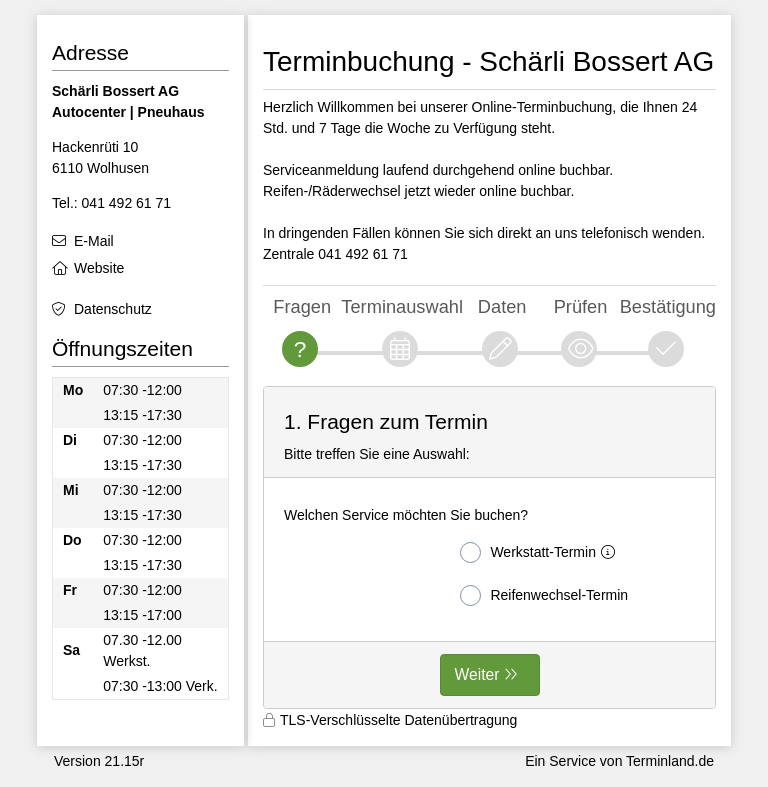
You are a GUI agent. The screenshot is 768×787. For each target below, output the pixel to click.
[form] (489, 547)
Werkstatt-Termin (541, 552)
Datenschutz (113, 309)
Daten (502, 306)
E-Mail (94, 241)
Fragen (302, 306)
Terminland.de (670, 761)
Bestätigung (668, 306)
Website (99, 268)
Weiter (477, 674)
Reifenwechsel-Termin (544, 595)
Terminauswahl (402, 306)
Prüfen (581, 306)
